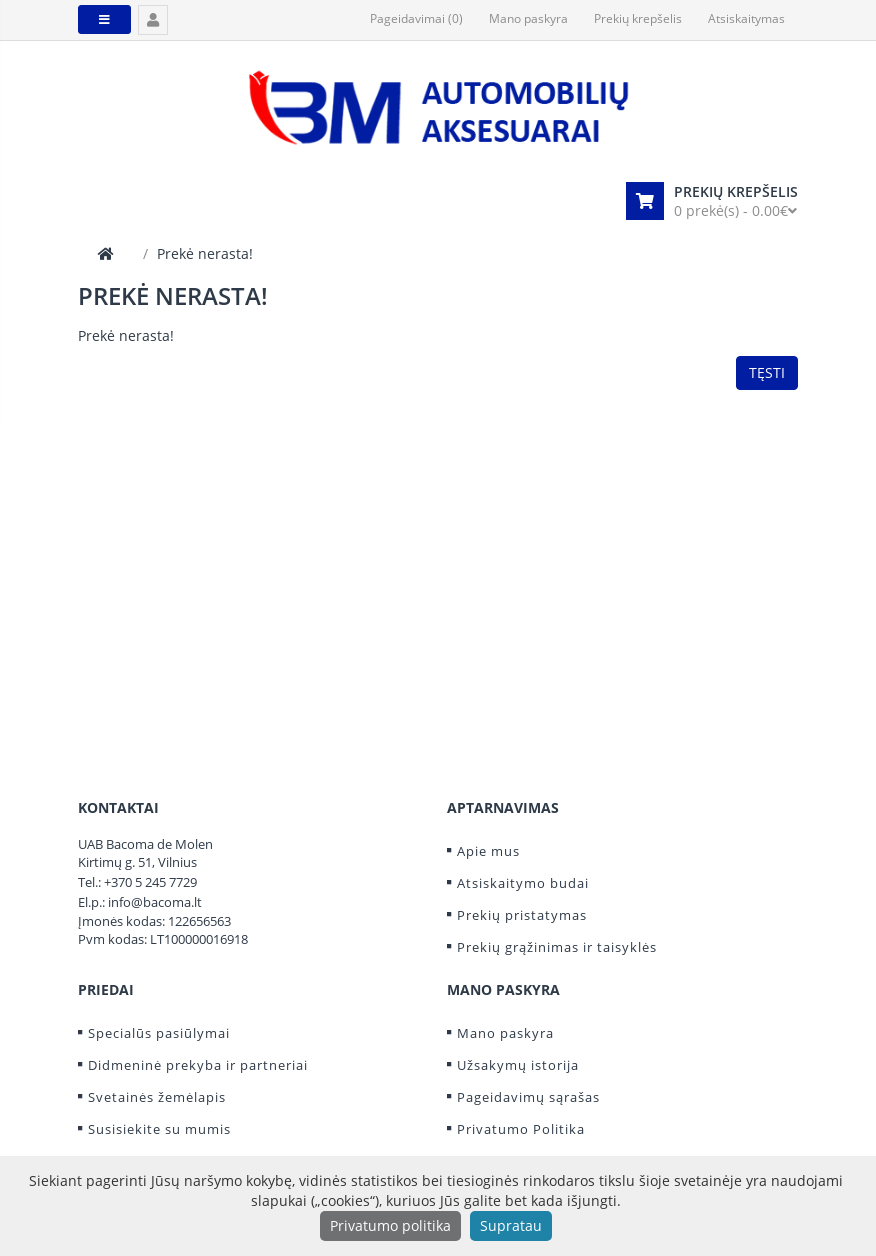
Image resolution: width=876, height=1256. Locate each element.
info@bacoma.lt (155, 902)
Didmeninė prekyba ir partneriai (198, 1065)
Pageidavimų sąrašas (528, 1097)
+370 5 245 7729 (150, 882)
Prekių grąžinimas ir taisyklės (557, 947)
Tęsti (767, 372)
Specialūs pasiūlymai (159, 1033)
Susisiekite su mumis (159, 1129)
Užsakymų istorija (518, 1065)
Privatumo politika (390, 1225)
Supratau (511, 1225)
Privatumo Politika (521, 1129)
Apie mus (488, 851)
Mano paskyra (505, 1033)
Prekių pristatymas (522, 915)
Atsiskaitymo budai (523, 883)
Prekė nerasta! (205, 253)
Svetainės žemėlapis (157, 1097)
